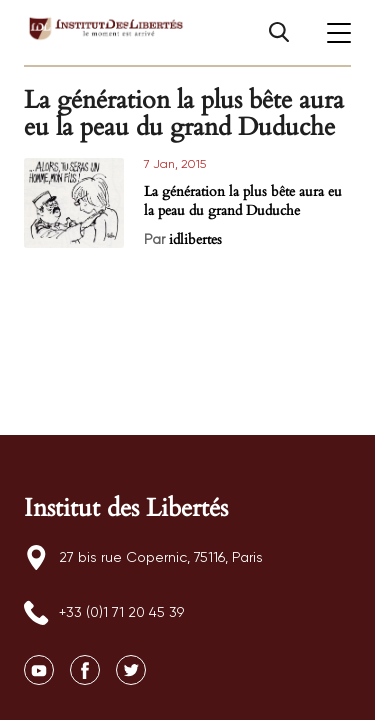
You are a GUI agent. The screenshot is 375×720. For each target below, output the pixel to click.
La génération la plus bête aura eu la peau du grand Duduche (243, 201)
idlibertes (195, 239)
